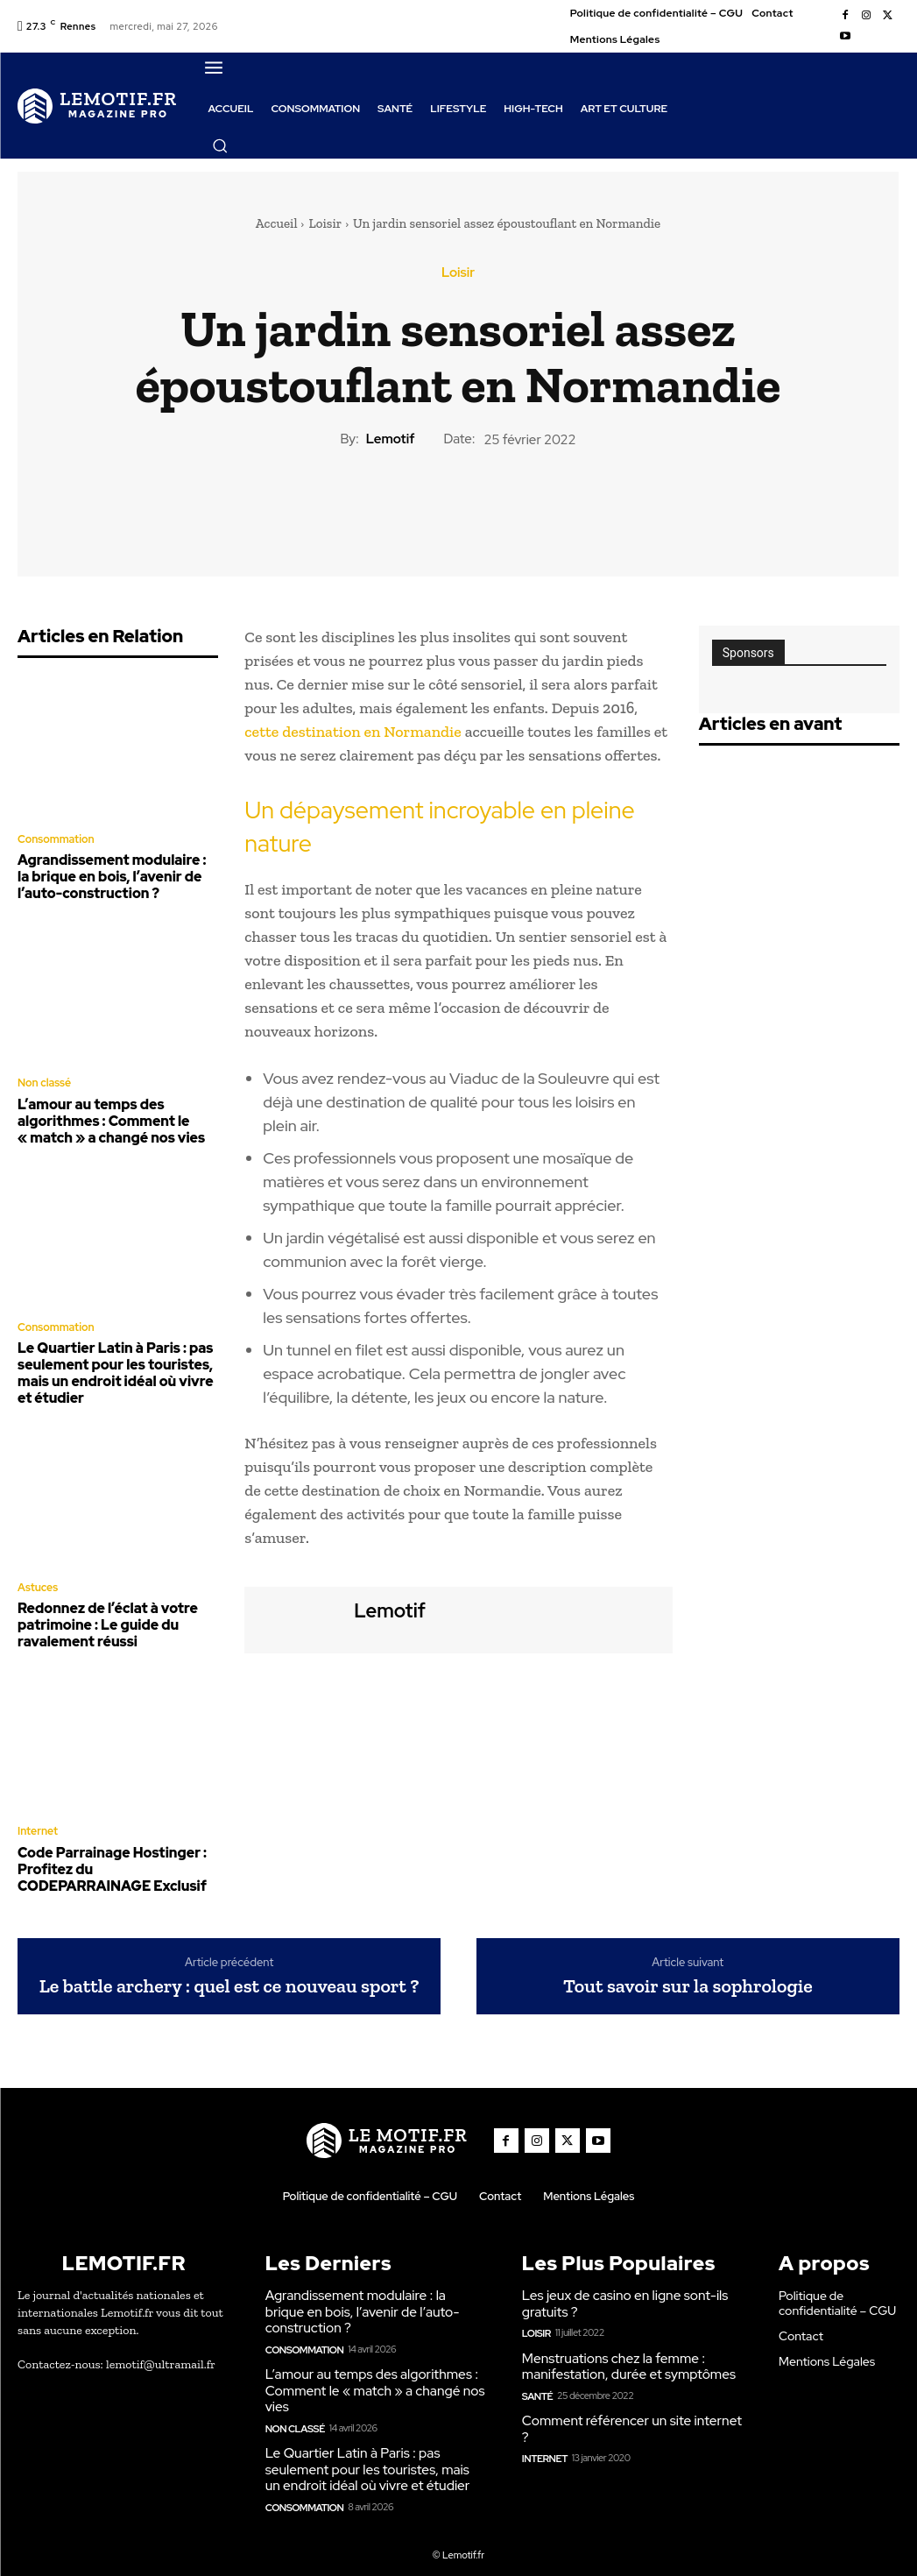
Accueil (277, 223)
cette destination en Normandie (353, 731)
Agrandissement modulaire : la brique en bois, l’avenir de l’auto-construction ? (114, 875)
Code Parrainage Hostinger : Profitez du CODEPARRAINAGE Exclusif (118, 1854)
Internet (37, 1819)
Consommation (55, 839)
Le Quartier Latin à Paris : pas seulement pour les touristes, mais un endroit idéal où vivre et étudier (110, 1365)
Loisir (325, 223)
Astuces (37, 1578)
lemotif (390, 439)
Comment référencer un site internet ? (629, 2410)
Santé (537, 2377)
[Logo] (97, 105)
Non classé (44, 1080)
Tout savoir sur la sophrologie (688, 1970)
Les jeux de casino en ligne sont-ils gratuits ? (622, 2287)
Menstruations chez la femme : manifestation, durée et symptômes (626, 2349)
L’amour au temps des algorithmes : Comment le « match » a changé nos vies (106, 1116)
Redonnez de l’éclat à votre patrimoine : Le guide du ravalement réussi (103, 1613)
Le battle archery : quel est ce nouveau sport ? (229, 1970)
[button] (220, 145)
